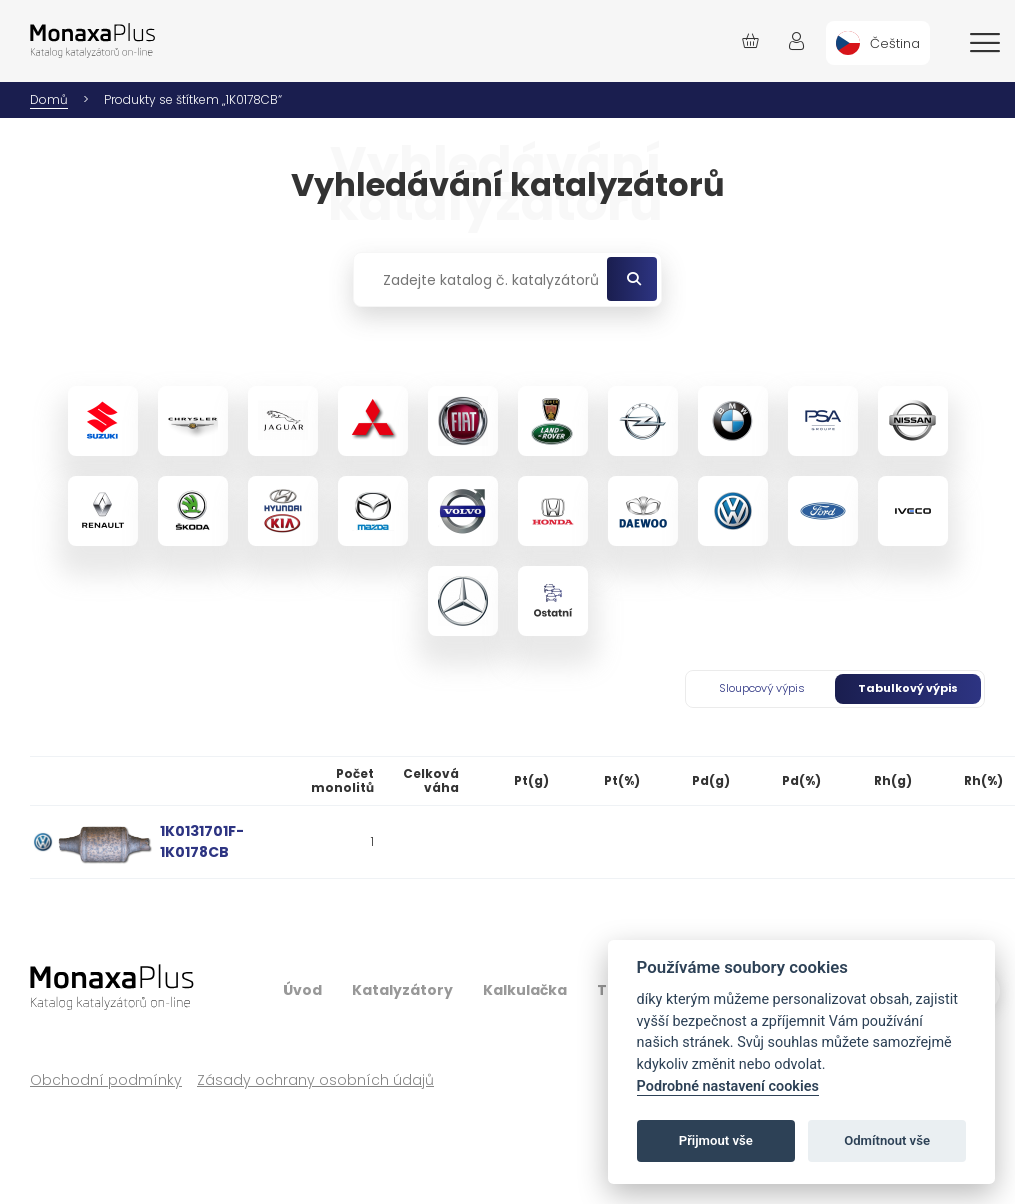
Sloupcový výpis (762, 688)
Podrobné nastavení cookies (728, 1086)
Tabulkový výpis (908, 688)
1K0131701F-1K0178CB (202, 842)
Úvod (302, 990)
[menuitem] (878, 43)
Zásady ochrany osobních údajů (315, 1080)
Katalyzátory (402, 990)
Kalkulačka (525, 990)
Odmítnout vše (887, 1140)
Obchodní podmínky (106, 1080)
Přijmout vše (716, 1140)
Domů (49, 99)
